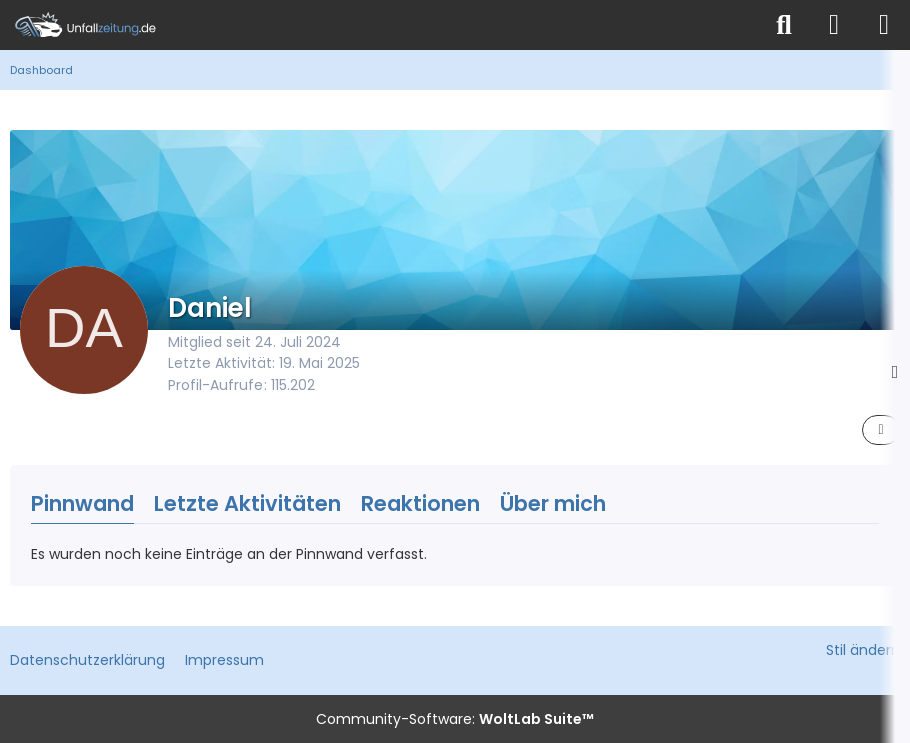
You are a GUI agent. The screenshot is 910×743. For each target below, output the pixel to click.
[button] (881, 430)
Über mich (553, 503)
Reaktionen (420, 503)
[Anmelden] (834, 25)
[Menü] (884, 25)
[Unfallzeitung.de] (380, 25)
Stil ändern (863, 650)
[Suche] (784, 25)
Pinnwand (82, 503)
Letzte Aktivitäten (247, 503)
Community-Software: (455, 719)
